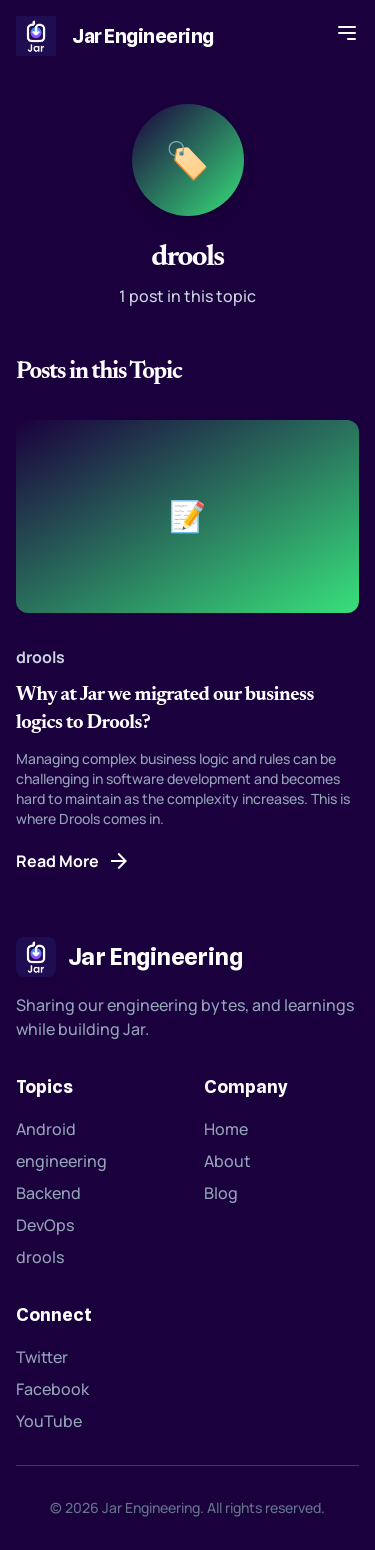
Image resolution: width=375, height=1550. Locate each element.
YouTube (49, 1421)
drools (40, 1257)
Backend (48, 1193)
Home (226, 1129)
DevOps (45, 1225)
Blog (221, 1193)
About (227, 1161)
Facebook (52, 1389)
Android (46, 1129)
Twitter (42, 1357)
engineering (61, 1161)
